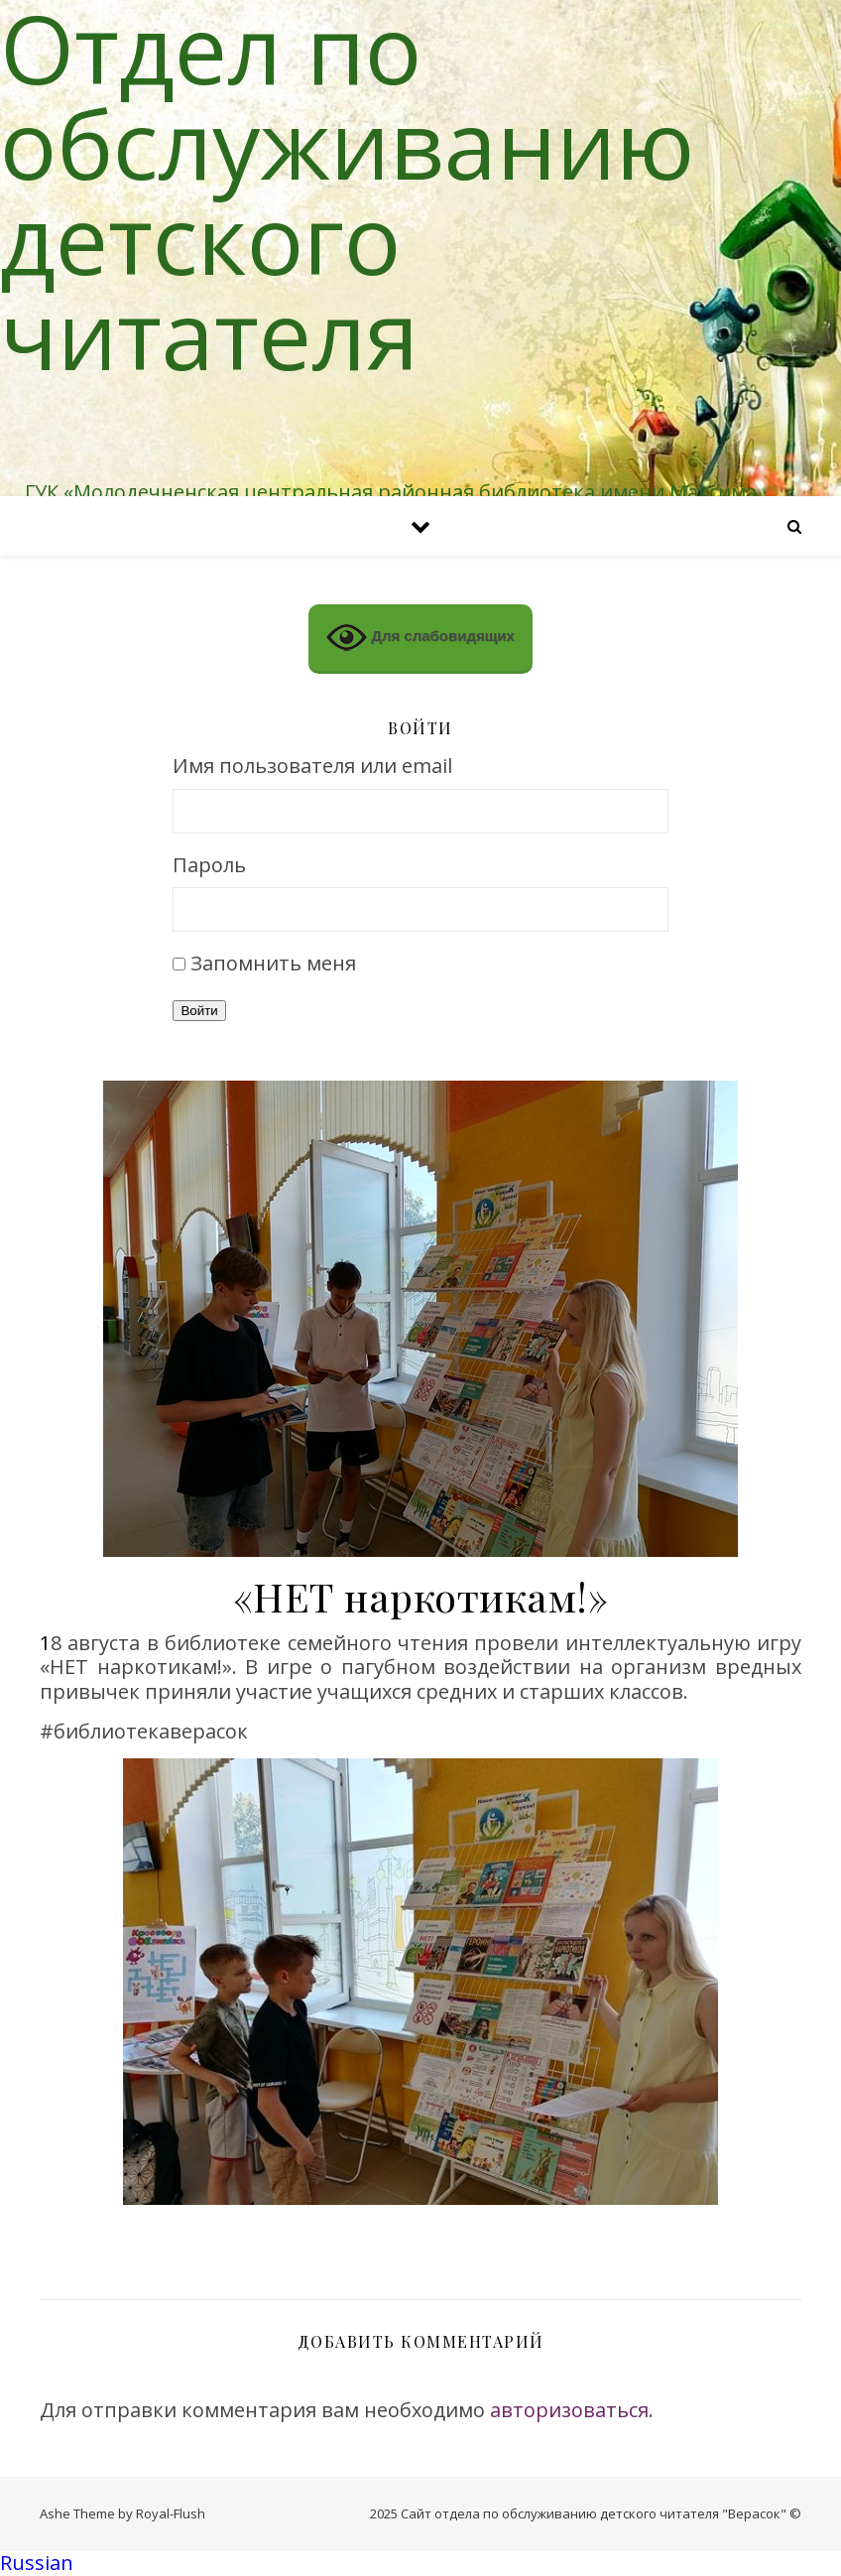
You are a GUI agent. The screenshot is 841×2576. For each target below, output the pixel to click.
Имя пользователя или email (312, 766)
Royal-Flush (170, 2513)
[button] (420, 2563)
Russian (36, 2562)
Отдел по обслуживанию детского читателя (347, 190)
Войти (198, 1010)
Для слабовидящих (420, 637)
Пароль (209, 865)
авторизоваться (569, 2409)
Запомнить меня (273, 963)
